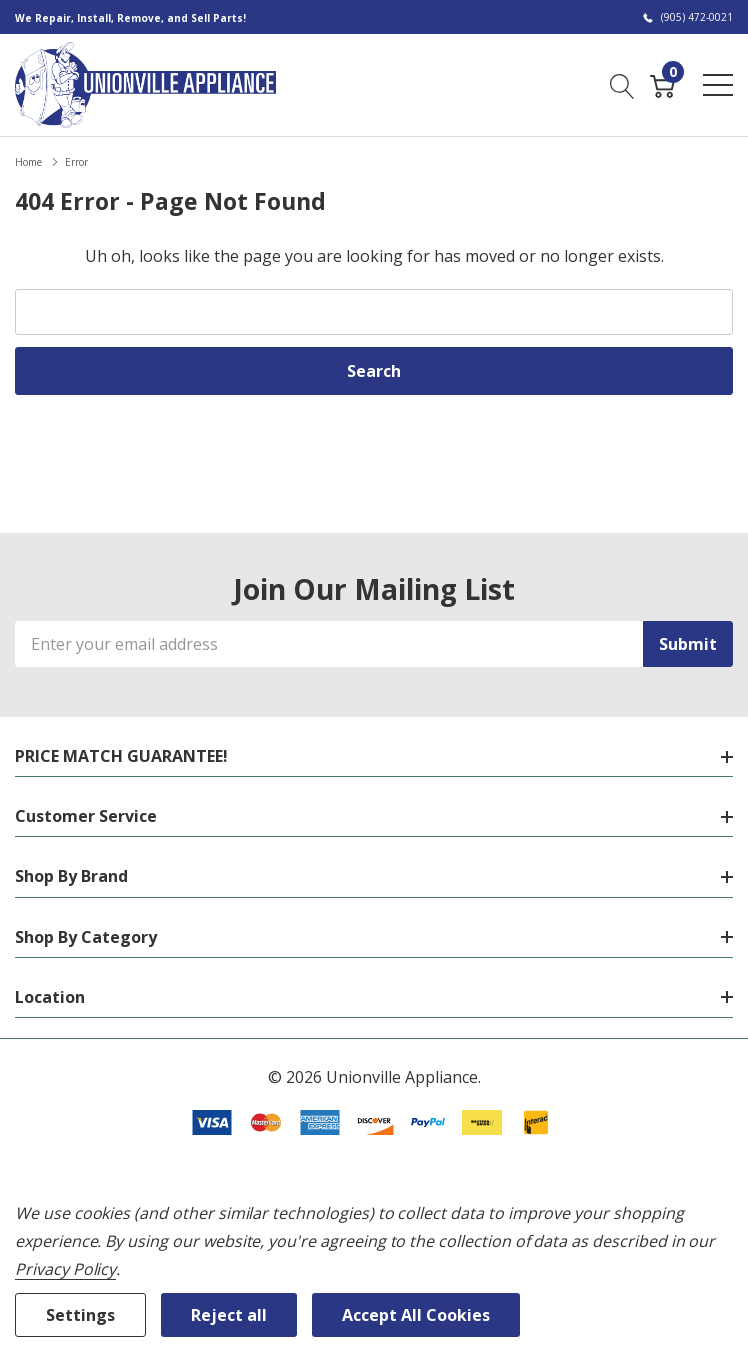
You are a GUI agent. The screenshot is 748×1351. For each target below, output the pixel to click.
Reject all (229, 1315)
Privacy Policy (65, 1269)
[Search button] (622, 84)
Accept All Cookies (416, 1315)
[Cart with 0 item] (662, 84)
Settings (80, 1315)
